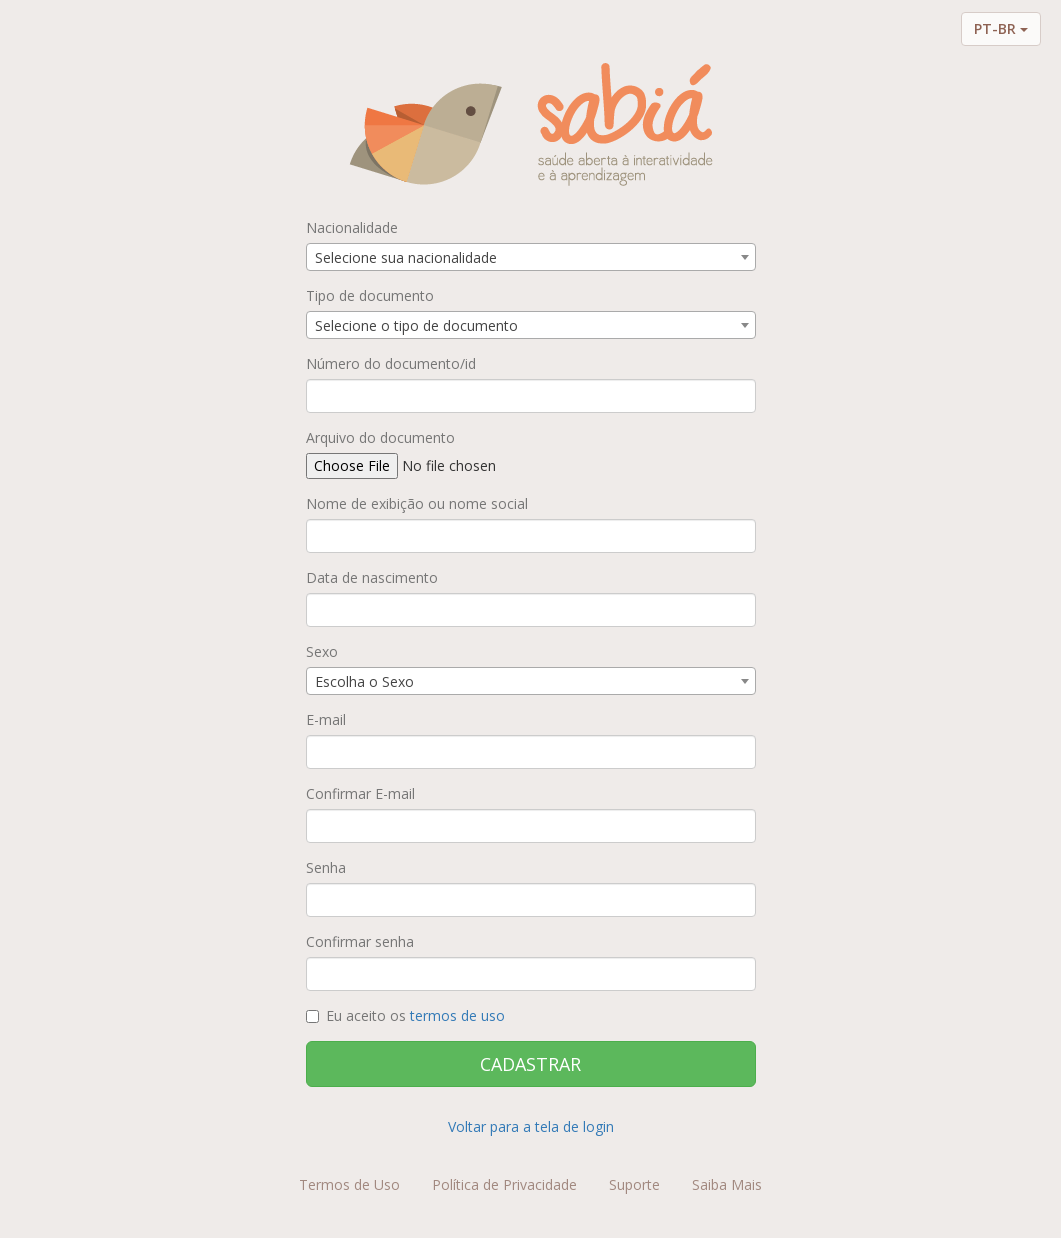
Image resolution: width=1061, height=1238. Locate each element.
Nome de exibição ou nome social (417, 503)
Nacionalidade (352, 227)
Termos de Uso (349, 1184)
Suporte (634, 1184)
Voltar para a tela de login (531, 1126)
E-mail (326, 719)
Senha (326, 867)
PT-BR (1001, 28)
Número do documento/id (391, 363)
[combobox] (531, 257)
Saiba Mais (727, 1184)
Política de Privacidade (504, 1184)
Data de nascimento (372, 577)
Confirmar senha (360, 941)
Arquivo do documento (380, 437)
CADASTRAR (530, 1064)
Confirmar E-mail (360, 793)
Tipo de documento (370, 295)
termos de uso (457, 1015)
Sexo (322, 651)
